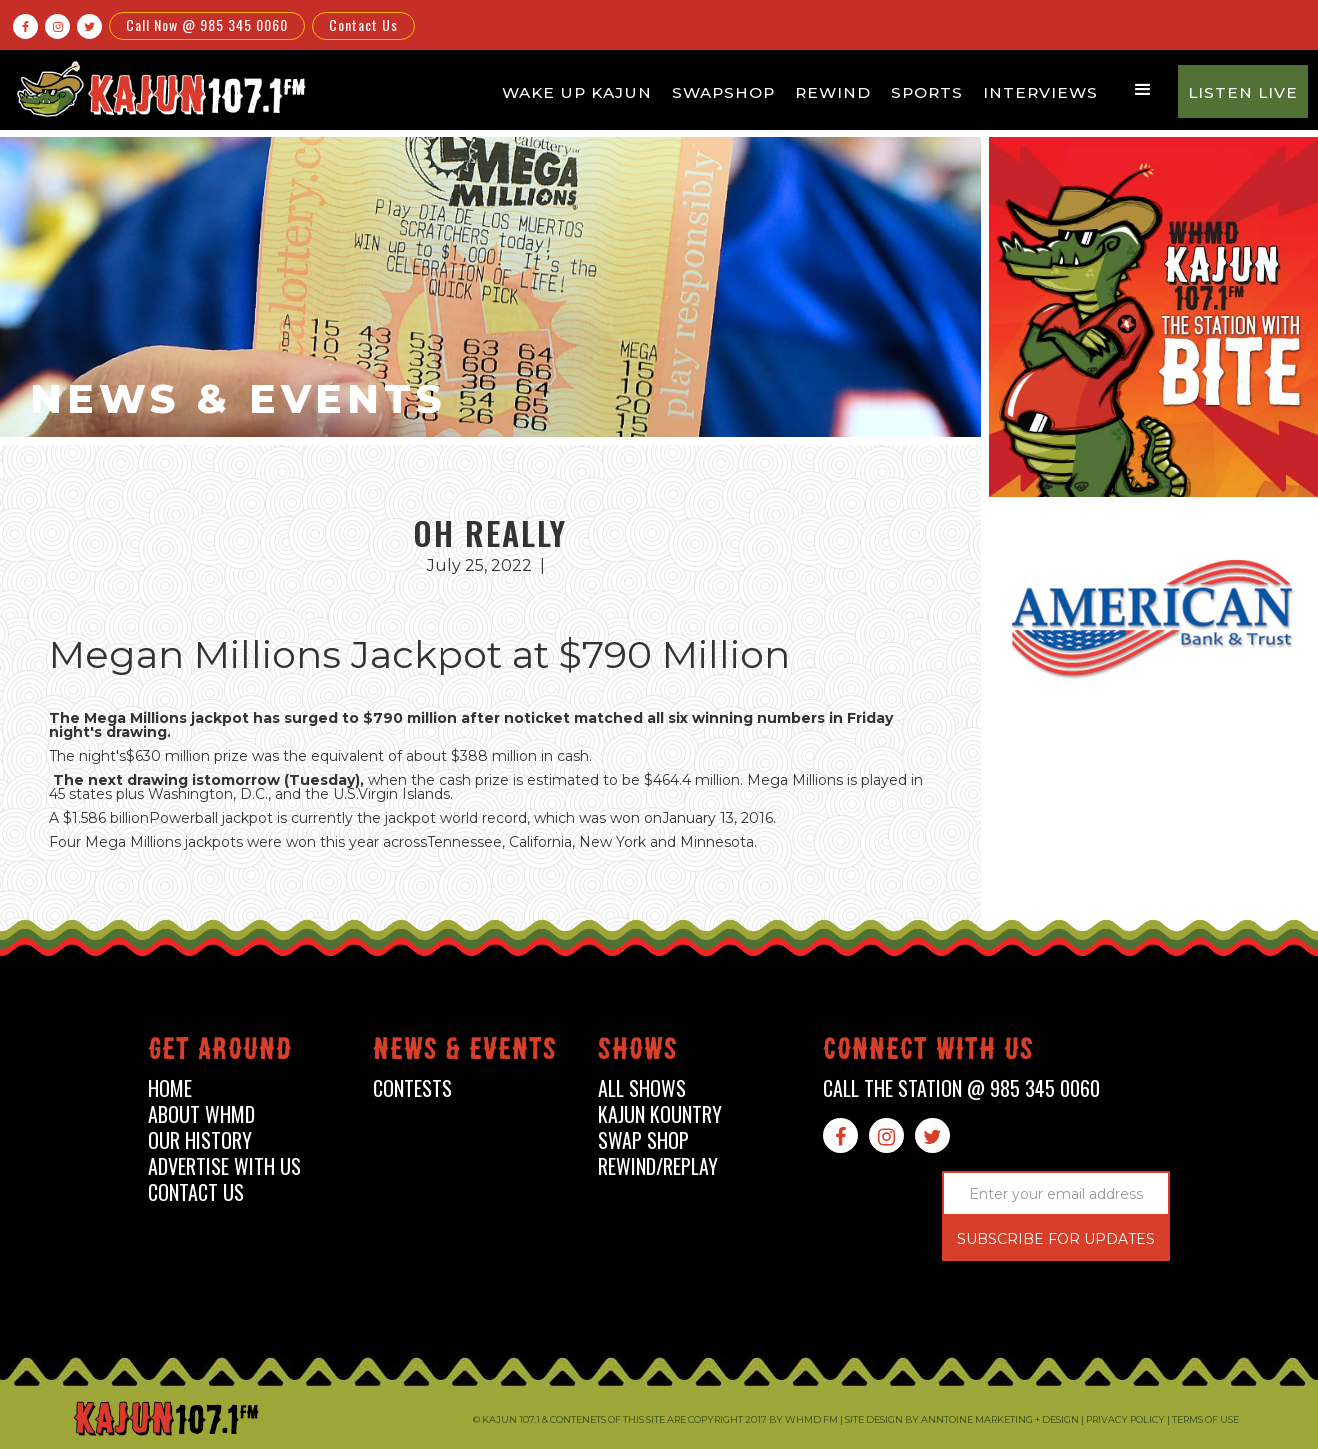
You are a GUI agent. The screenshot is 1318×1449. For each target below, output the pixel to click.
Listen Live (1243, 92)
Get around (220, 1052)
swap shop (643, 1140)
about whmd (201, 1114)
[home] (158, 88)
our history (200, 1140)
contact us (196, 1192)
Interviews (1040, 92)
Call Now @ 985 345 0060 (207, 24)
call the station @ (961, 1088)
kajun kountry (660, 1114)
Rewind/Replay (658, 1166)
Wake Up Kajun (577, 92)
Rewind (833, 92)
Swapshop (723, 92)
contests (412, 1088)
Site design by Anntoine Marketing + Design (962, 1419)
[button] (1143, 90)
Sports (927, 92)
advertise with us (224, 1166)
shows (638, 1052)
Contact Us (363, 24)
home (170, 1088)
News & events (465, 1052)
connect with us (928, 1052)
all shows (642, 1088)
